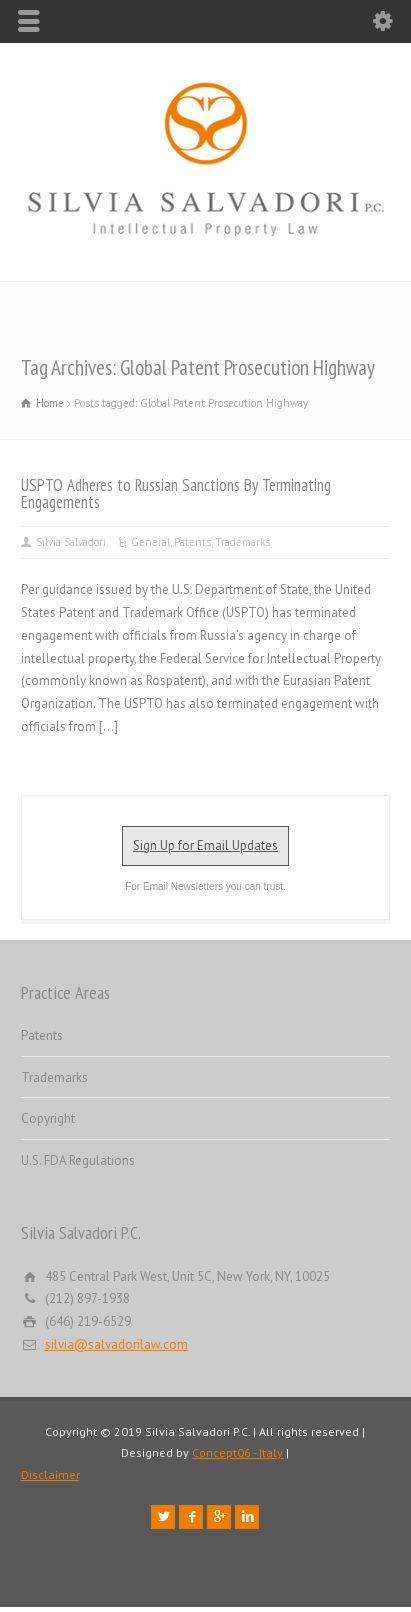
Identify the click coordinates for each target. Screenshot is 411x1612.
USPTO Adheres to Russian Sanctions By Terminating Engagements (176, 493)
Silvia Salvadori (71, 542)
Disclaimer (50, 1474)
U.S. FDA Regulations (78, 1160)
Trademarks (242, 542)
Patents (192, 542)
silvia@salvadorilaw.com (116, 1344)
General (150, 542)
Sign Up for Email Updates (205, 845)
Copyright (48, 1118)
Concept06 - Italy (237, 1452)
